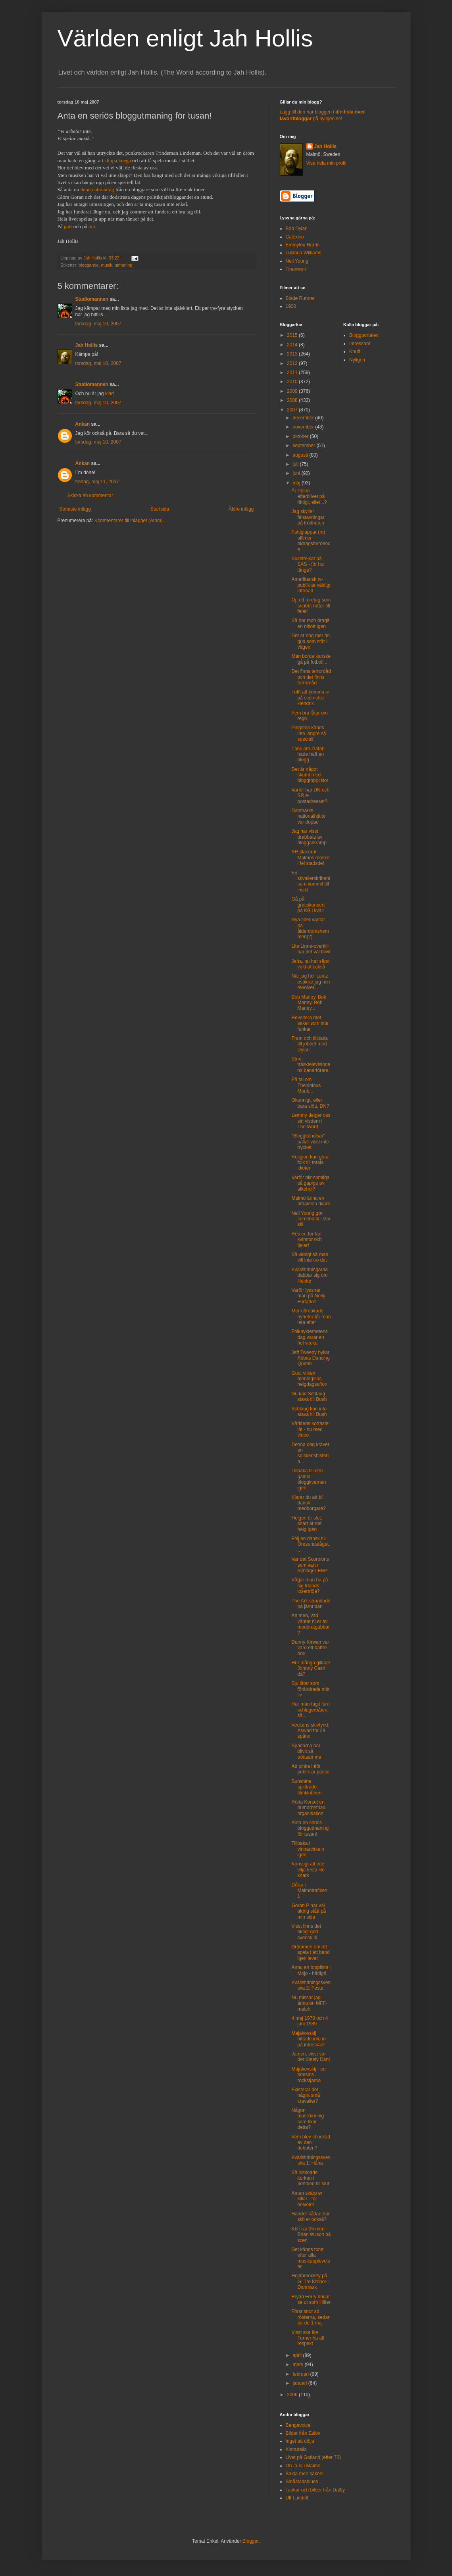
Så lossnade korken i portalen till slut (310, 2178)
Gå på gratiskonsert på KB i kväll (308, 904)
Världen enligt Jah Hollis (185, 38)
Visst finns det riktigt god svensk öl (306, 1931)
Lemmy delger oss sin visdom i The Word (310, 1121)
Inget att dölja (300, 2441)
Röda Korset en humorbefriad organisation (308, 1807)
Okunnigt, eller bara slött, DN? (310, 1102)
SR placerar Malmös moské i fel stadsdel (310, 857)
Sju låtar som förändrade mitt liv (310, 1689)
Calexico (295, 237)
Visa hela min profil (326, 163)
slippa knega (118, 160)
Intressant (359, 343)
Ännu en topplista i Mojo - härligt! (311, 1970)
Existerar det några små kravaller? (305, 2095)
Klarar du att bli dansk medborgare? (308, 1503)
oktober (301, 436)
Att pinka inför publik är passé (310, 1769)
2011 (293, 372)
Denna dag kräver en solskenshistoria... (310, 1453)
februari (301, 2374)
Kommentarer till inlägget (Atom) (128, 520)
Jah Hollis (86, 345)
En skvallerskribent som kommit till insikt (310, 881)
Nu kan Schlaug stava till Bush (309, 1396)
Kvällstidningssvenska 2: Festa (311, 1985)
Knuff (354, 351)
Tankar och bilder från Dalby (315, 2490)
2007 (293, 410)
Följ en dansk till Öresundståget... (310, 1544)
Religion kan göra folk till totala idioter (309, 1162)
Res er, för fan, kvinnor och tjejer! (307, 1239)
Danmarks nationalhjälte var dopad (308, 816)
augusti (300, 455)
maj (297, 483)
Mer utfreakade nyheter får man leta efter (311, 1316)
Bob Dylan (297, 228)
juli (296, 464)
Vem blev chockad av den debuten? (310, 2142)
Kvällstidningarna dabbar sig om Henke (309, 1275)
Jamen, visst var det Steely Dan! (310, 2056)
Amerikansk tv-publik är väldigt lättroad (310, 585)
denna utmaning (97, 189)
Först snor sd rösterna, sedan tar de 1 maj (310, 2317)
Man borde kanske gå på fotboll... (311, 659)
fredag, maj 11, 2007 (97, 481)
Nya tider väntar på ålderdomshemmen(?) (310, 928)
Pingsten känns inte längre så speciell (308, 733)
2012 (293, 363)
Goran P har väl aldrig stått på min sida (308, 1911)
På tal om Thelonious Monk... (306, 1085)
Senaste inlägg (75, 509)
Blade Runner (300, 298)
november (303, 427)
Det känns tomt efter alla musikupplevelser (310, 2258)
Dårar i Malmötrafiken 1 (309, 1890)
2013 (293, 354)
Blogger (250, 2541)
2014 (293, 345)
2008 (293, 400)
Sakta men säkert (304, 2473)
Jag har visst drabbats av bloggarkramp (308, 836)
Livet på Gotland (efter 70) (313, 2457)
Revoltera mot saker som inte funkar (309, 1023)
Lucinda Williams (303, 252)
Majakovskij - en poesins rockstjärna (308, 2074)
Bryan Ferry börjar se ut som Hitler (310, 2299)
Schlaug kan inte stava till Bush (309, 1411)
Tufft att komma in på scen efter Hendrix (310, 697)
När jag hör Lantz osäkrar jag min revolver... (310, 981)
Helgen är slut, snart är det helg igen (306, 1523)
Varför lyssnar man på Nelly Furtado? (308, 1295)
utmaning (123, 265)
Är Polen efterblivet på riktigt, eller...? (309, 496)
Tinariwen (296, 269)
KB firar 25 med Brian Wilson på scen (311, 2234)
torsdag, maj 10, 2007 (98, 324)
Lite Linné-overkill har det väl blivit (310, 949)
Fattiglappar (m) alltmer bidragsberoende (310, 540)
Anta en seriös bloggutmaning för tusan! (310, 1828)
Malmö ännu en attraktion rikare (310, 1200)
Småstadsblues (302, 2481)
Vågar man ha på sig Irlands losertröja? (309, 1585)
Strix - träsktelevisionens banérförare (310, 1064)
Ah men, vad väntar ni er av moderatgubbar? (310, 1624)
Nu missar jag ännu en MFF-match (309, 2003)
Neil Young (297, 261)
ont (91, 226)
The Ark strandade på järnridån (310, 1603)
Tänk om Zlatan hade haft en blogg (307, 754)
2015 (293, 335)
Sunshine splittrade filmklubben (306, 1787)
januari (300, 2383)
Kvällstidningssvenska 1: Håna (311, 2160)
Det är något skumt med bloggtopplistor (309, 775)
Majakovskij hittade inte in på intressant (308, 2039)
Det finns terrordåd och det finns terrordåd (311, 677)
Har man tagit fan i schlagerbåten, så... (310, 1709)
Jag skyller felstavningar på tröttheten (307, 517)
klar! (109, 393)
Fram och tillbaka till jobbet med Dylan (309, 1044)
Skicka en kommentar (90, 495)
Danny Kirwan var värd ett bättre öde (310, 1647)
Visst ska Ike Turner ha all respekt (307, 2338)
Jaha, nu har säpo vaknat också (310, 964)
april (297, 2355)
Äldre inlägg (241, 509)
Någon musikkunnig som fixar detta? (307, 2118)
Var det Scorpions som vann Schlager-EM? (310, 1564)
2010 (293, 381)
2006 (293, 2394)
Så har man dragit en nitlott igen (310, 623)
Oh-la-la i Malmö (303, 2465)
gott (68, 226)
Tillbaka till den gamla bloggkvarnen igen (308, 1479)
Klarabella (296, 2449)
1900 (291, 306)
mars (298, 2364)
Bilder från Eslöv (303, 2433)
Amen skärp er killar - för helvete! (306, 2198)
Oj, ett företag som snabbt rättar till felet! (311, 605)
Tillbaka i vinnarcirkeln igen (307, 1849)
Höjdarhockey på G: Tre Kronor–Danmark (310, 2281)
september (304, 445)
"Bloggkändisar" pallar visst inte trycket (310, 1141)
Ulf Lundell (297, 2498)
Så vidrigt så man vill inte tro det (309, 1257)
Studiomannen (91, 299)
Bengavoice (298, 2425)
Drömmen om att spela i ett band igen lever (310, 1952)
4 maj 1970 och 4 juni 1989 (309, 2021)
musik (106, 265)
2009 (293, 391)
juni (296, 473)
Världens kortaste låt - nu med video (309, 1429)
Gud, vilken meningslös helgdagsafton (309, 1378)
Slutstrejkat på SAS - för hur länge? (308, 564)
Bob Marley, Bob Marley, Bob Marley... (308, 1002)
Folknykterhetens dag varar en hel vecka (309, 1337)
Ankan (82, 424)
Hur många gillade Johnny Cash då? (310, 1668)
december (303, 418)
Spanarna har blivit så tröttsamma (306, 1751)
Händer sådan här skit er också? (310, 2216)
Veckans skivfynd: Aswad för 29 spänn (310, 1730)
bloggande (88, 265)
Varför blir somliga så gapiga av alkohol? (310, 1183)
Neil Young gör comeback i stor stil (311, 1218)
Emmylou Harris (302, 245)
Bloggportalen (364, 335)
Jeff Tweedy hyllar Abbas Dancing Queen (310, 1358)
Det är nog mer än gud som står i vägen (310, 641)
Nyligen (357, 360)
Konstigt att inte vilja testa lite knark (308, 1869)
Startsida (159, 509)
